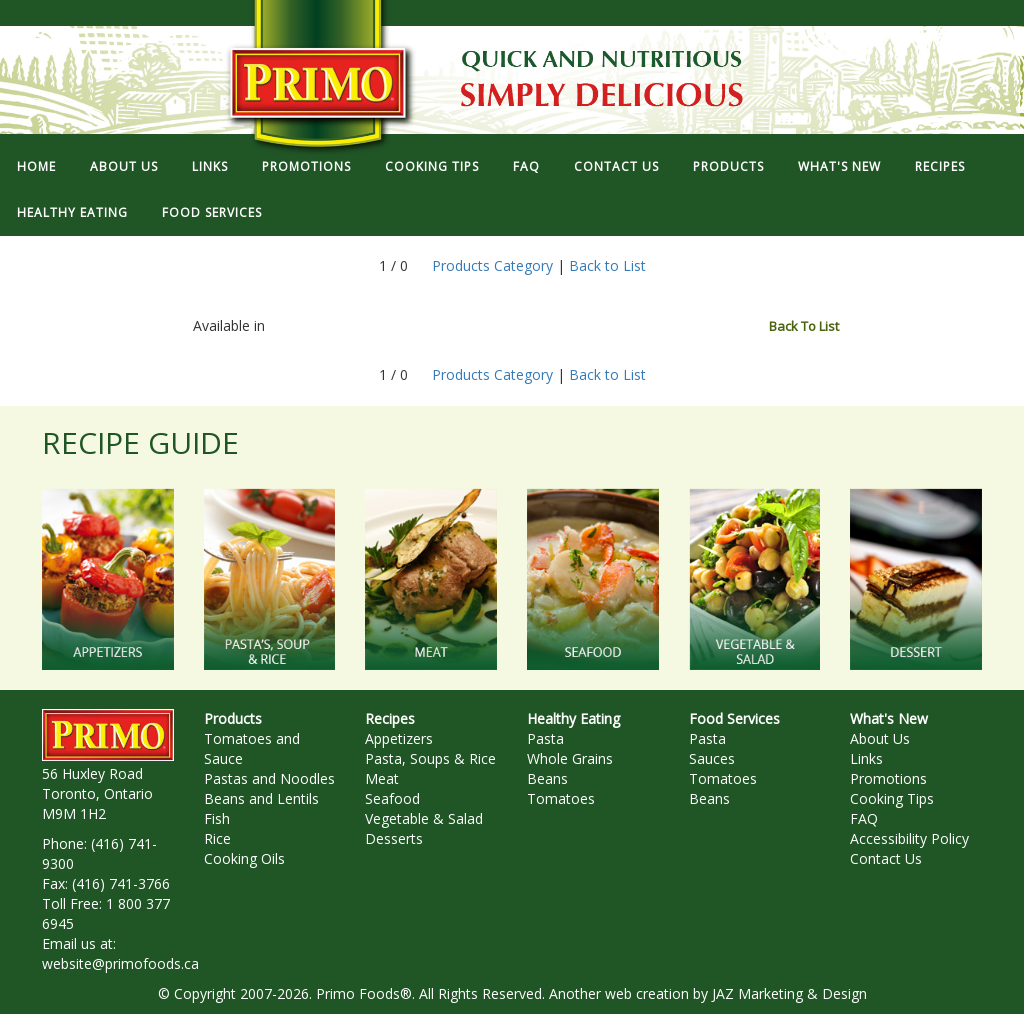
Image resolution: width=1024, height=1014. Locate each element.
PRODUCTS (728, 166)
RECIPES (940, 166)
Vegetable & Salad (424, 818)
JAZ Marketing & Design (789, 993)
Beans (547, 778)
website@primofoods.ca (120, 963)
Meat (382, 778)
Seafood (392, 798)
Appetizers (399, 738)
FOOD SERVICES (212, 212)
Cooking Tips (892, 798)
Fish (217, 818)
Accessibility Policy (909, 838)
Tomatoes (561, 798)
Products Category (492, 265)
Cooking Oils (244, 858)
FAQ (526, 166)
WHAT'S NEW (839, 166)
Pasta (545, 738)
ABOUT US (124, 166)
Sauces (712, 758)
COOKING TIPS (432, 166)
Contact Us (886, 858)
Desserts (394, 838)
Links (866, 758)
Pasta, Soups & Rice (430, 758)
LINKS (210, 166)
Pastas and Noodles (269, 778)
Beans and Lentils (261, 798)
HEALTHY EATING (72, 212)
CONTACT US (616, 166)
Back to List (607, 265)
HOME (36, 166)
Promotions (888, 778)
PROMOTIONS (306, 166)
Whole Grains (570, 758)
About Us (880, 738)
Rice (217, 838)
